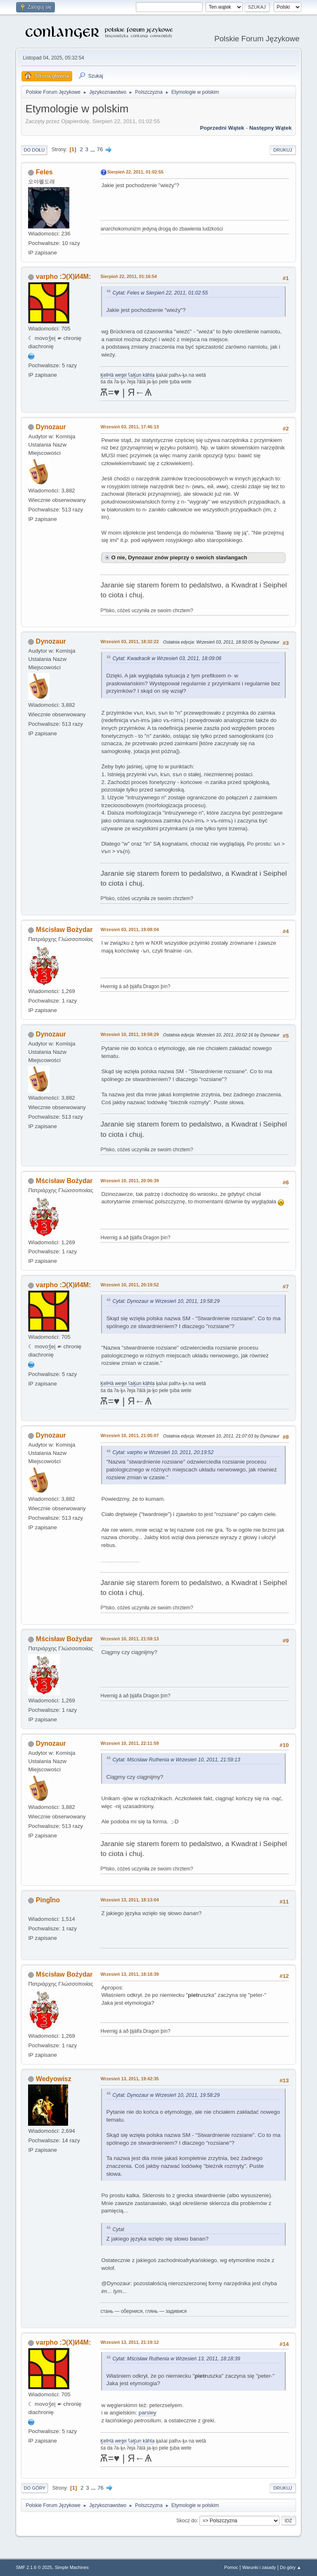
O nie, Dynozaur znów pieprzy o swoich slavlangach (179, 557)
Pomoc (231, 2567)
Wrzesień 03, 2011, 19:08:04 (129, 929)
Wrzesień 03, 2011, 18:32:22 (129, 641)
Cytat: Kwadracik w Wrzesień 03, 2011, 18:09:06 (166, 658)
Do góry (34, 2488)
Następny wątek (270, 128)
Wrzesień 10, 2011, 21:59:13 (129, 1638)
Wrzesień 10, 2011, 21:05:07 (129, 1435)
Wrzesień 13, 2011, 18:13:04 (129, 1899)
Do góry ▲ (290, 2567)
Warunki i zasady (259, 2567)
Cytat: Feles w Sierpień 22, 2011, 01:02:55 (160, 293)
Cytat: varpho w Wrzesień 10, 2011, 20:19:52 (162, 1452)
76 (100, 149)
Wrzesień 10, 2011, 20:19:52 (129, 1284)
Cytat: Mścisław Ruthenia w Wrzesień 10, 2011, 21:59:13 (176, 1760)
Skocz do (186, 2520)
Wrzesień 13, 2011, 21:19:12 (129, 2342)
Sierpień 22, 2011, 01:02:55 (135, 171)
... (93, 149)
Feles (44, 172)
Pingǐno (48, 1899)
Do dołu (34, 149)
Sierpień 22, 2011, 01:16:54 (128, 276)
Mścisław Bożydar (64, 929)
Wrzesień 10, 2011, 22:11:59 (129, 1743)
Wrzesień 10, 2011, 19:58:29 (129, 1034)
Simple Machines (72, 2567)
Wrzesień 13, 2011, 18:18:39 (129, 1974)
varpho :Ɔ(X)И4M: (63, 276)
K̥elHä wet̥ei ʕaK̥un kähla (127, 375)
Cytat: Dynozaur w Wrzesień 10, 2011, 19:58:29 (166, 1301)
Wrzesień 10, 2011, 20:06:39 (129, 1180)
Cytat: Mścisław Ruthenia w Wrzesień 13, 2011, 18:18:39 (176, 2359)
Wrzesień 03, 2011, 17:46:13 (129, 426)
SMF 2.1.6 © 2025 (34, 2567)
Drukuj (282, 149)
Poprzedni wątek (222, 128)
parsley (147, 2413)
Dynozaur (51, 426)
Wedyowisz (53, 2078)
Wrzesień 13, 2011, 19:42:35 (129, 2078)
